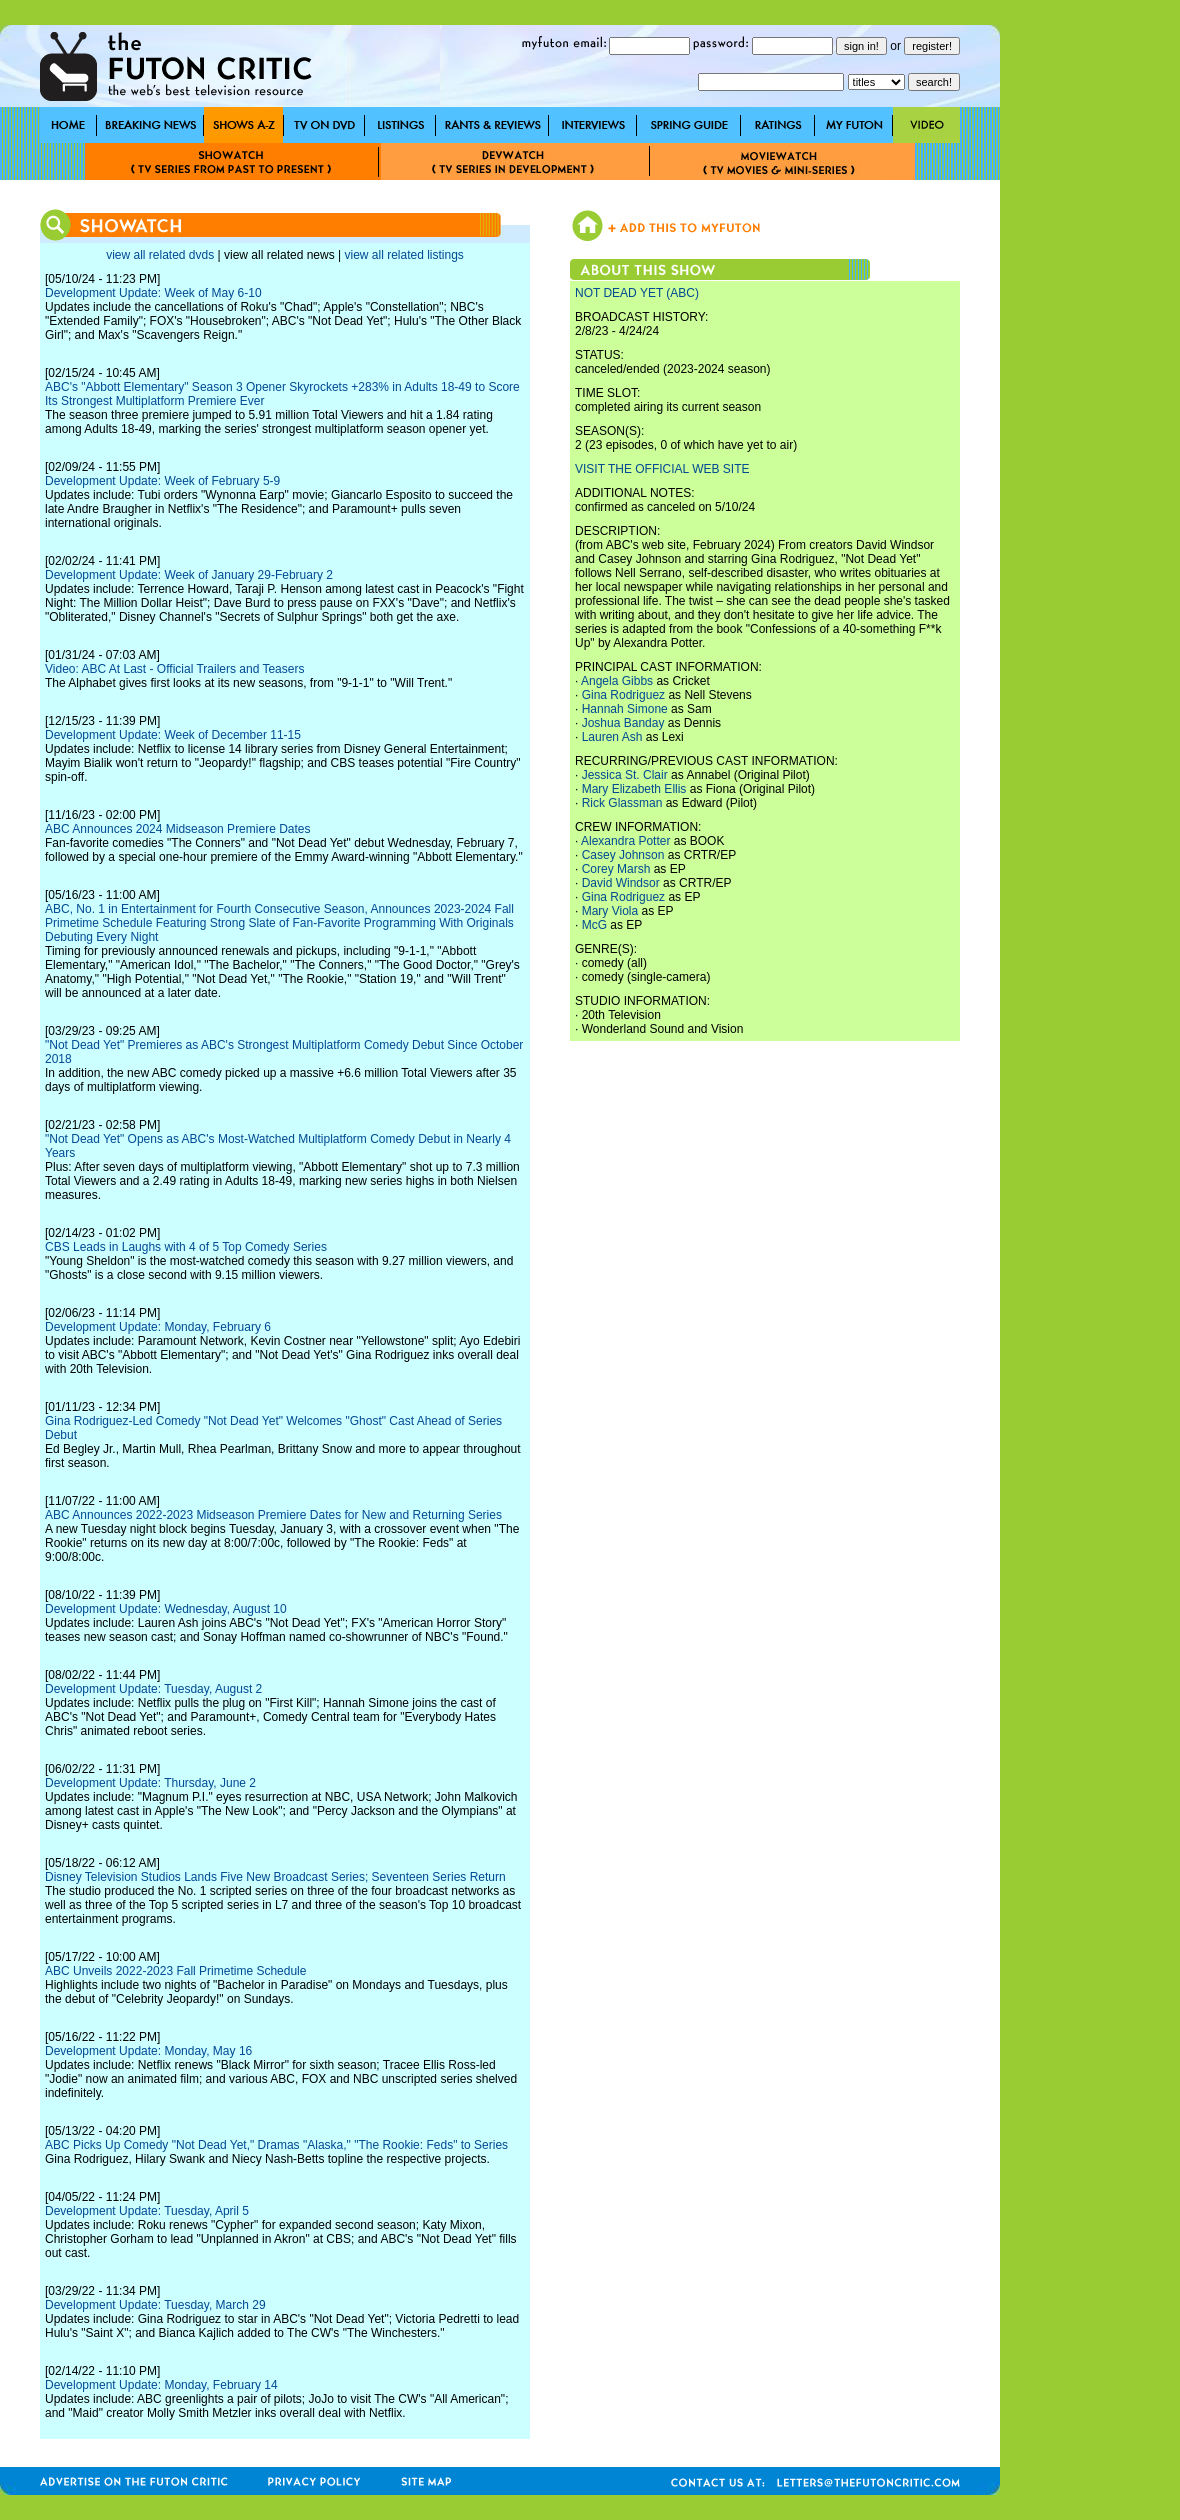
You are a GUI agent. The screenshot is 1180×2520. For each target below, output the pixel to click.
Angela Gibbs (617, 681)
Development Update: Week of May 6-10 (153, 293)
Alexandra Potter (625, 841)
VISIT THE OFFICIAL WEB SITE (662, 469)
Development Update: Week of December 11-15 (173, 735)
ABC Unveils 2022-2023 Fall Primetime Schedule (175, 1971)
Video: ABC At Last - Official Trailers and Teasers (174, 669)
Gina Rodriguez (623, 695)
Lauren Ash (612, 737)
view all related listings (403, 255)
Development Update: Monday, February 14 (161, 2385)
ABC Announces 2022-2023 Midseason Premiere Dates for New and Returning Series (273, 1515)
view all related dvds (160, 255)
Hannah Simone (625, 709)
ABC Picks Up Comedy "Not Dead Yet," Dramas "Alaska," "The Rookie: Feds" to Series (276, 2145)
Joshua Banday (623, 723)
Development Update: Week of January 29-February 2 (189, 575)
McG (594, 925)
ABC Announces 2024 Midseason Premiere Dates (177, 829)
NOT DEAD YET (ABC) (637, 293)
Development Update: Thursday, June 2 (150, 1783)
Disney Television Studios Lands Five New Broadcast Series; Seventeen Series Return (275, 1877)
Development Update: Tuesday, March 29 (155, 2305)
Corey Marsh (616, 869)
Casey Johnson (623, 855)
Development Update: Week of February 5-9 (162, 481)
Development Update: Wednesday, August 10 (166, 1609)
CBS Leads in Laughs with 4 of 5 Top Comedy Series (186, 1247)
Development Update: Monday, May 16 (148, 2051)
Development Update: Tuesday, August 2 (153, 1689)
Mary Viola (610, 911)
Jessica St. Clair (625, 775)
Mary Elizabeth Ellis (634, 789)
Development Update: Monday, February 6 (158, 1327)
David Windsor (621, 883)
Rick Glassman (622, 803)
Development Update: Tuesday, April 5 (147, 2211)
